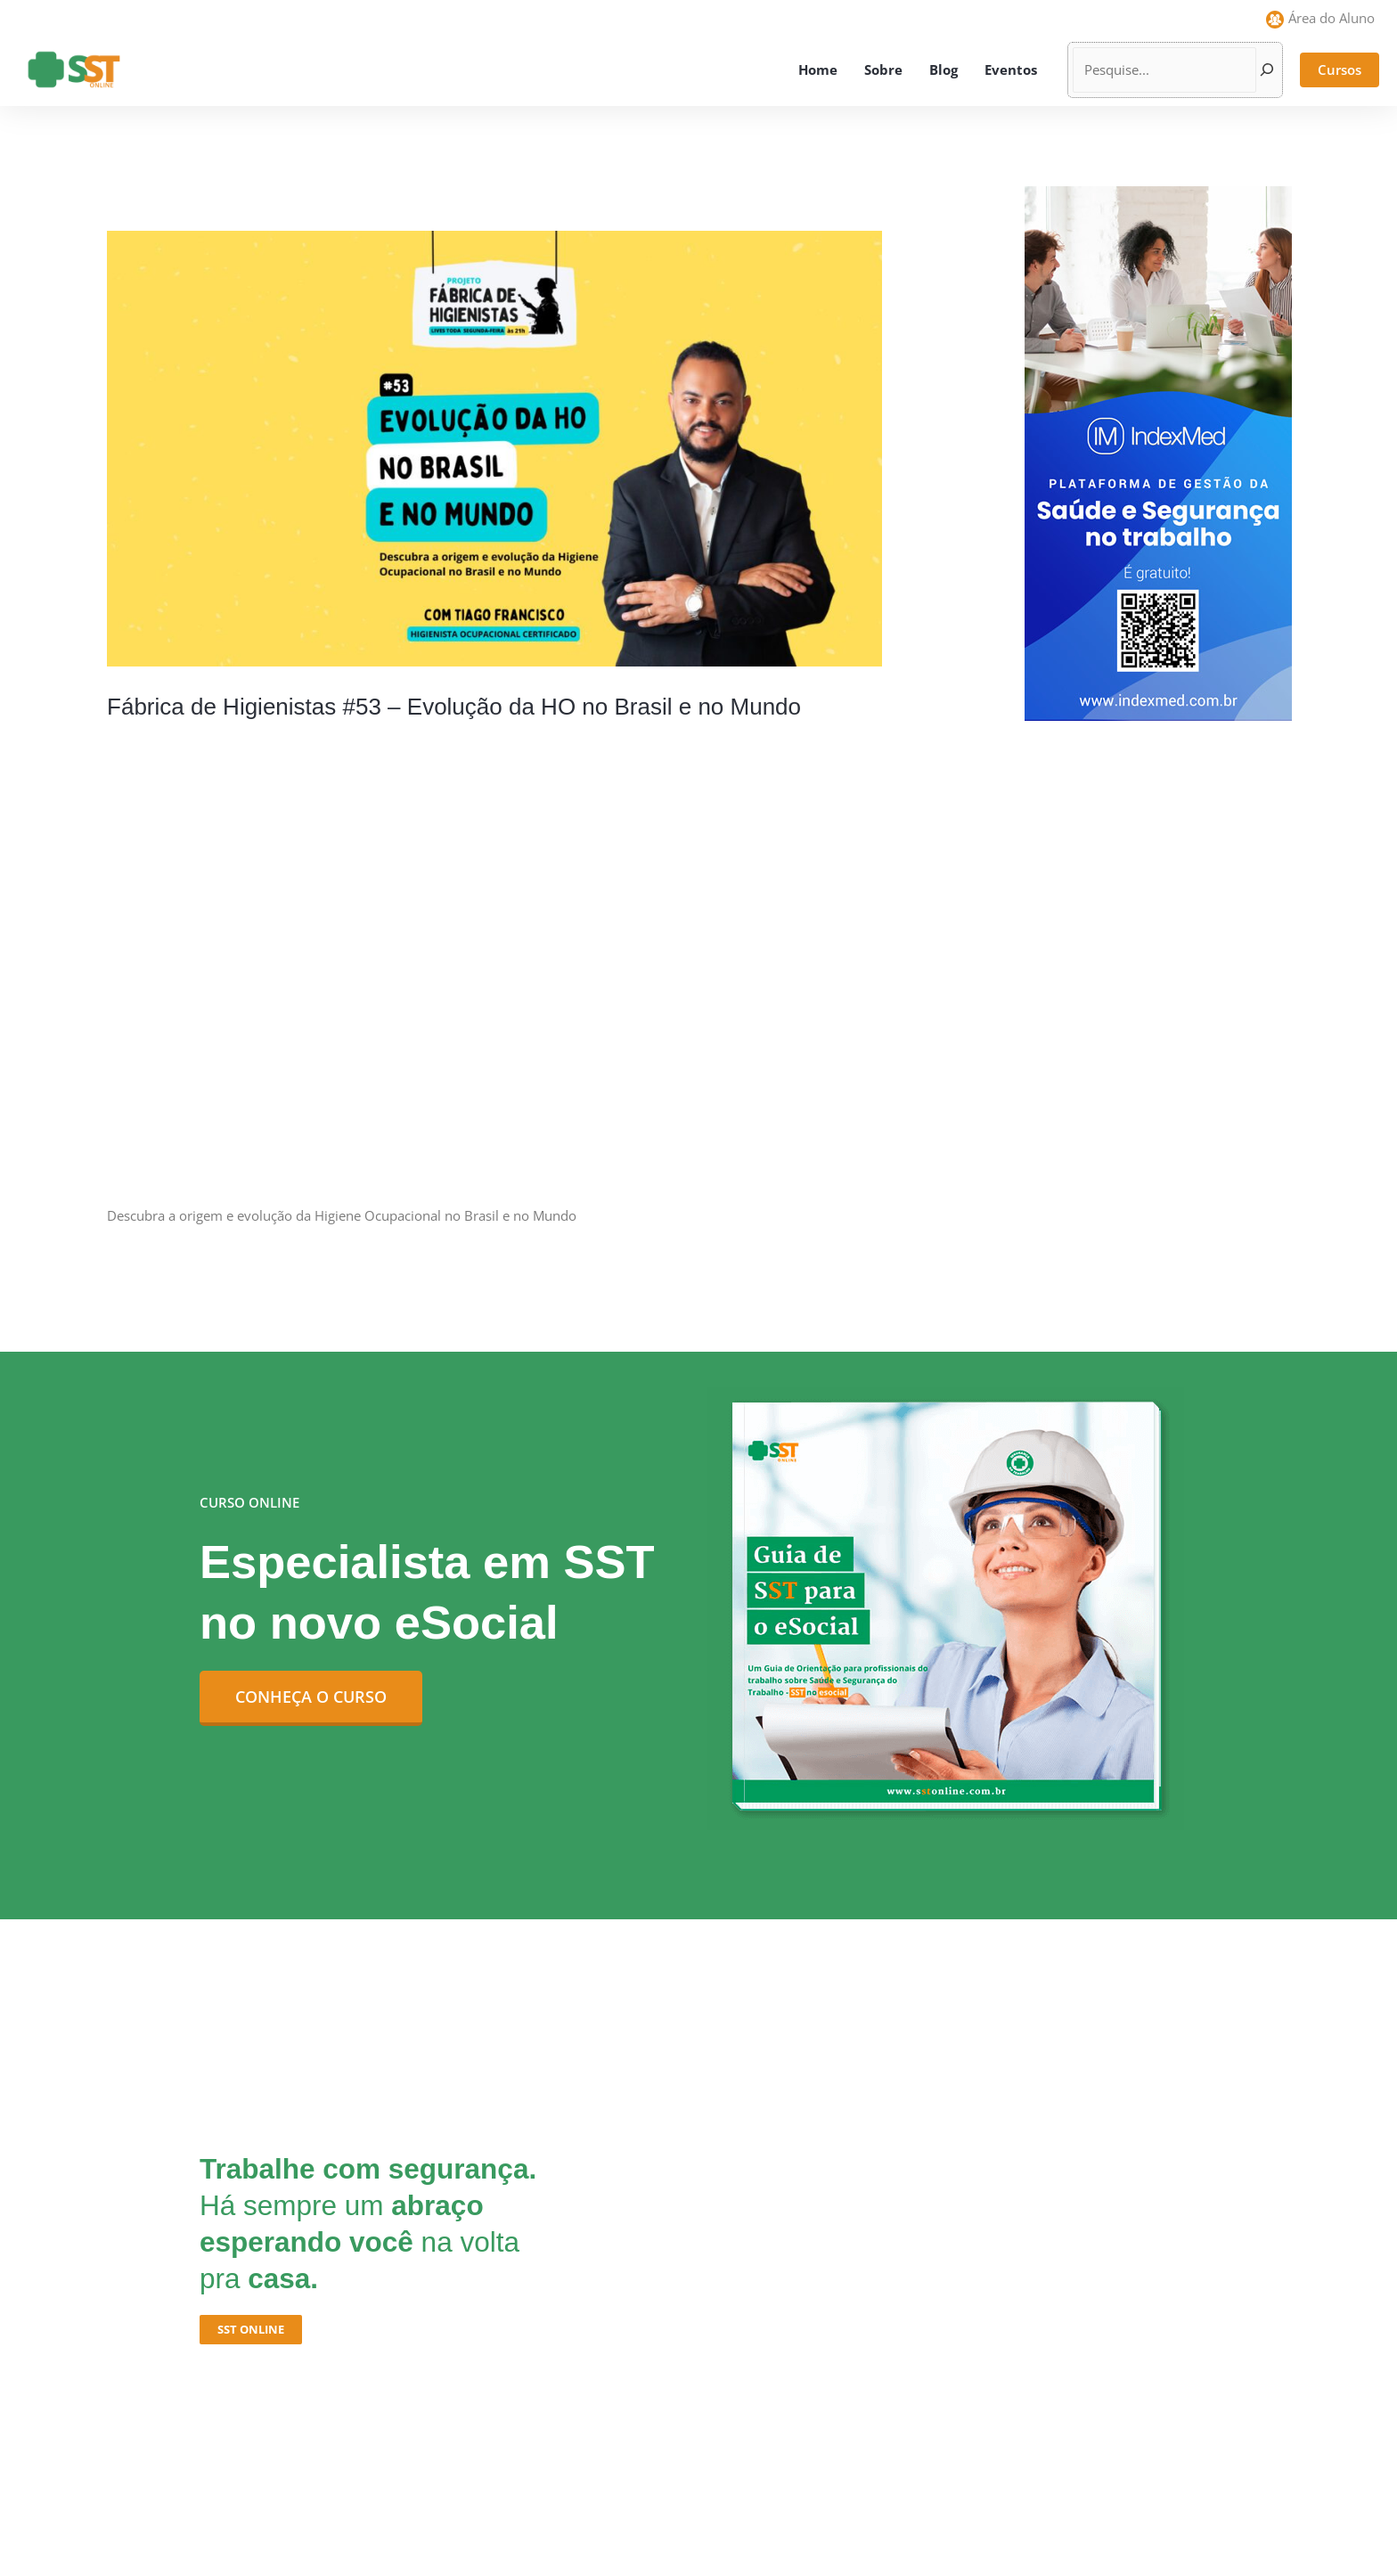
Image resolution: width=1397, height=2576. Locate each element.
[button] (1339, 70)
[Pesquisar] (1267, 70)
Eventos (1010, 69)
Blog (943, 69)
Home (817, 69)
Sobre (883, 69)
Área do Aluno (1331, 18)
